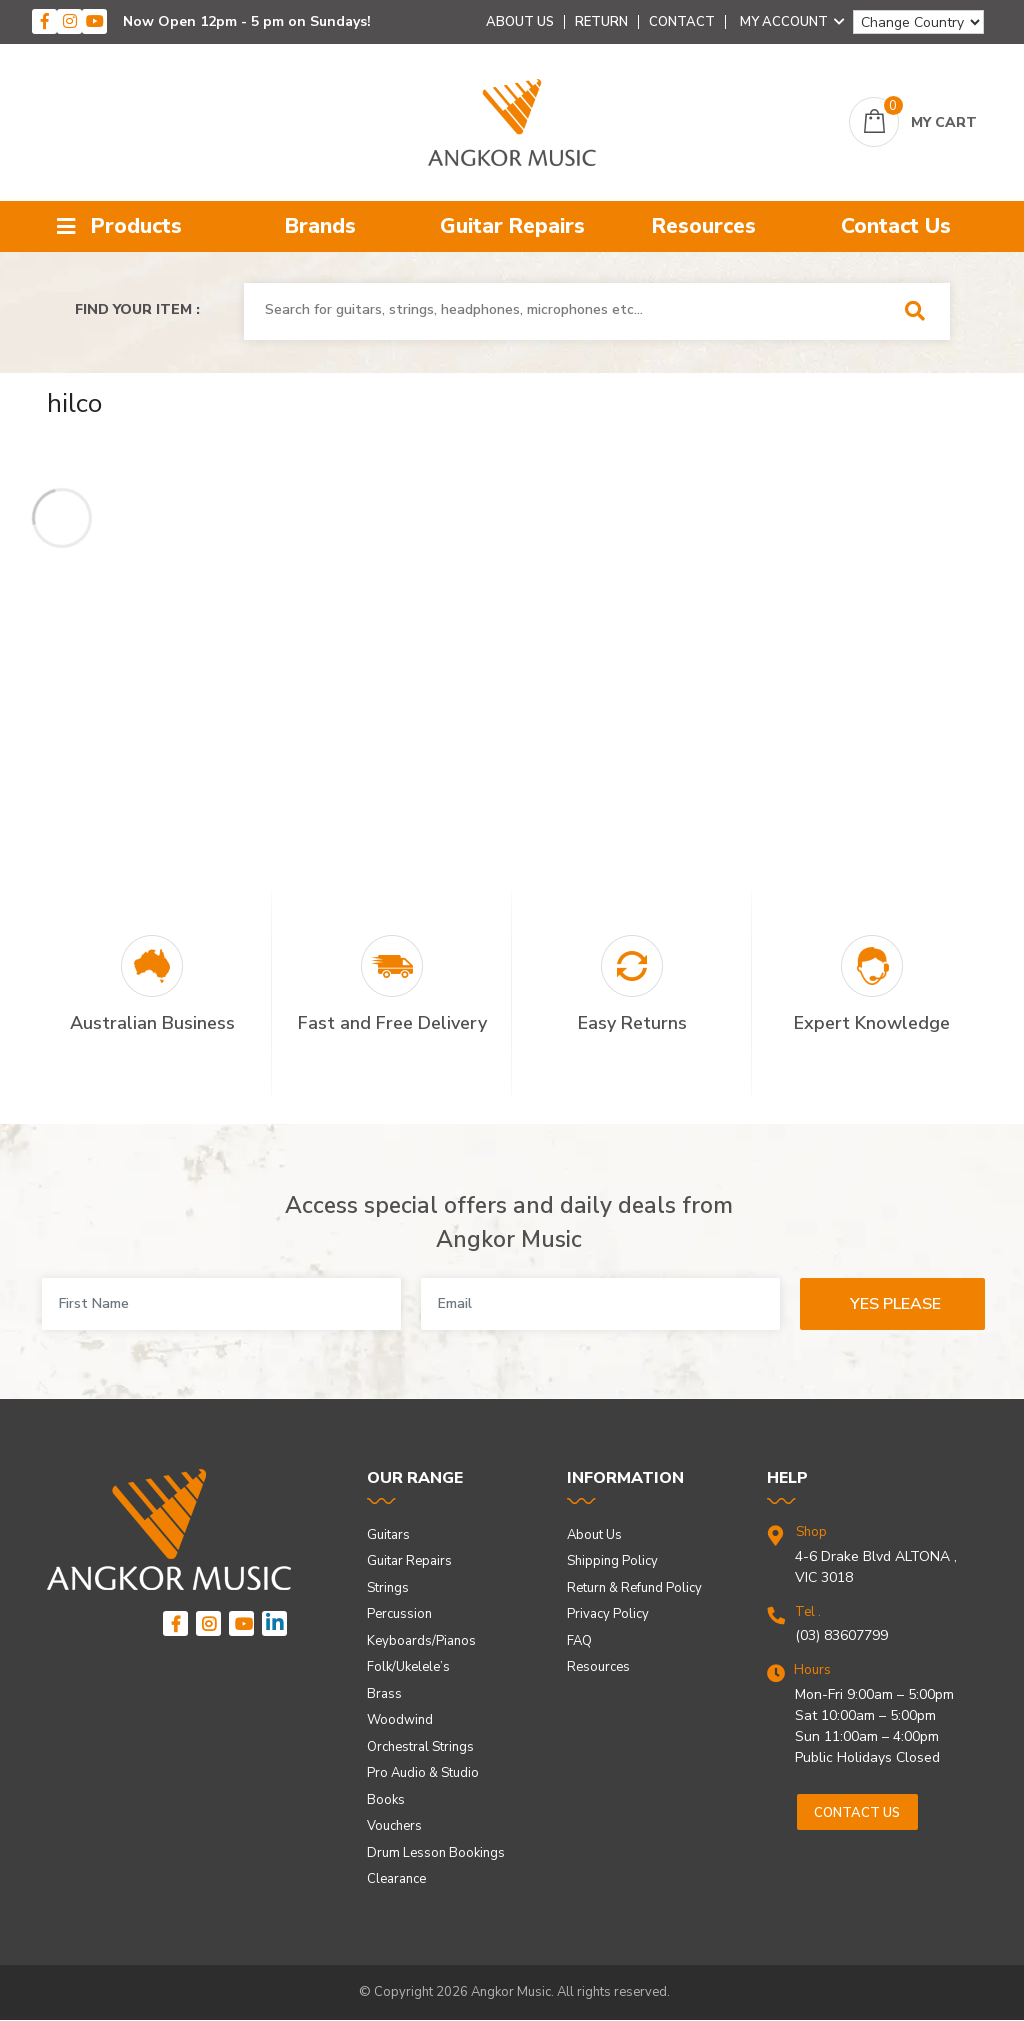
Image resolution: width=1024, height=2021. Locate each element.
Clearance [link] (396, 1879)
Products (119, 226)
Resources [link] (598, 1667)
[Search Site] (921, 311)
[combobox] (568, 310)
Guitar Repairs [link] (409, 1561)
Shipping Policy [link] (612, 1561)
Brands (320, 226)
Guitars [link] (388, 1535)
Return (601, 22)
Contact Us (896, 226)
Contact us (857, 1813)
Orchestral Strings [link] (420, 1747)
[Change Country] (918, 22)
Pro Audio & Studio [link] (423, 1773)
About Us (520, 22)
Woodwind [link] (400, 1720)
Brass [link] (384, 1694)
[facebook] (44, 21)
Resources (704, 226)
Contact (682, 22)
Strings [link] (388, 1588)
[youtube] (94, 21)
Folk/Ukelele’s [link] (408, 1667)
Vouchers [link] (394, 1826)
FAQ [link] (579, 1641)
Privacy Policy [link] (608, 1614)
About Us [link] (594, 1535)
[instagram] (69, 21)
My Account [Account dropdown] (792, 22)
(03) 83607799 (841, 1635)
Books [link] (386, 1800)
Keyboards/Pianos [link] (421, 1641)
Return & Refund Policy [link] (634, 1588)
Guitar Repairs (512, 226)
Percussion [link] (399, 1614)
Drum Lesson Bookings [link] (436, 1853)
